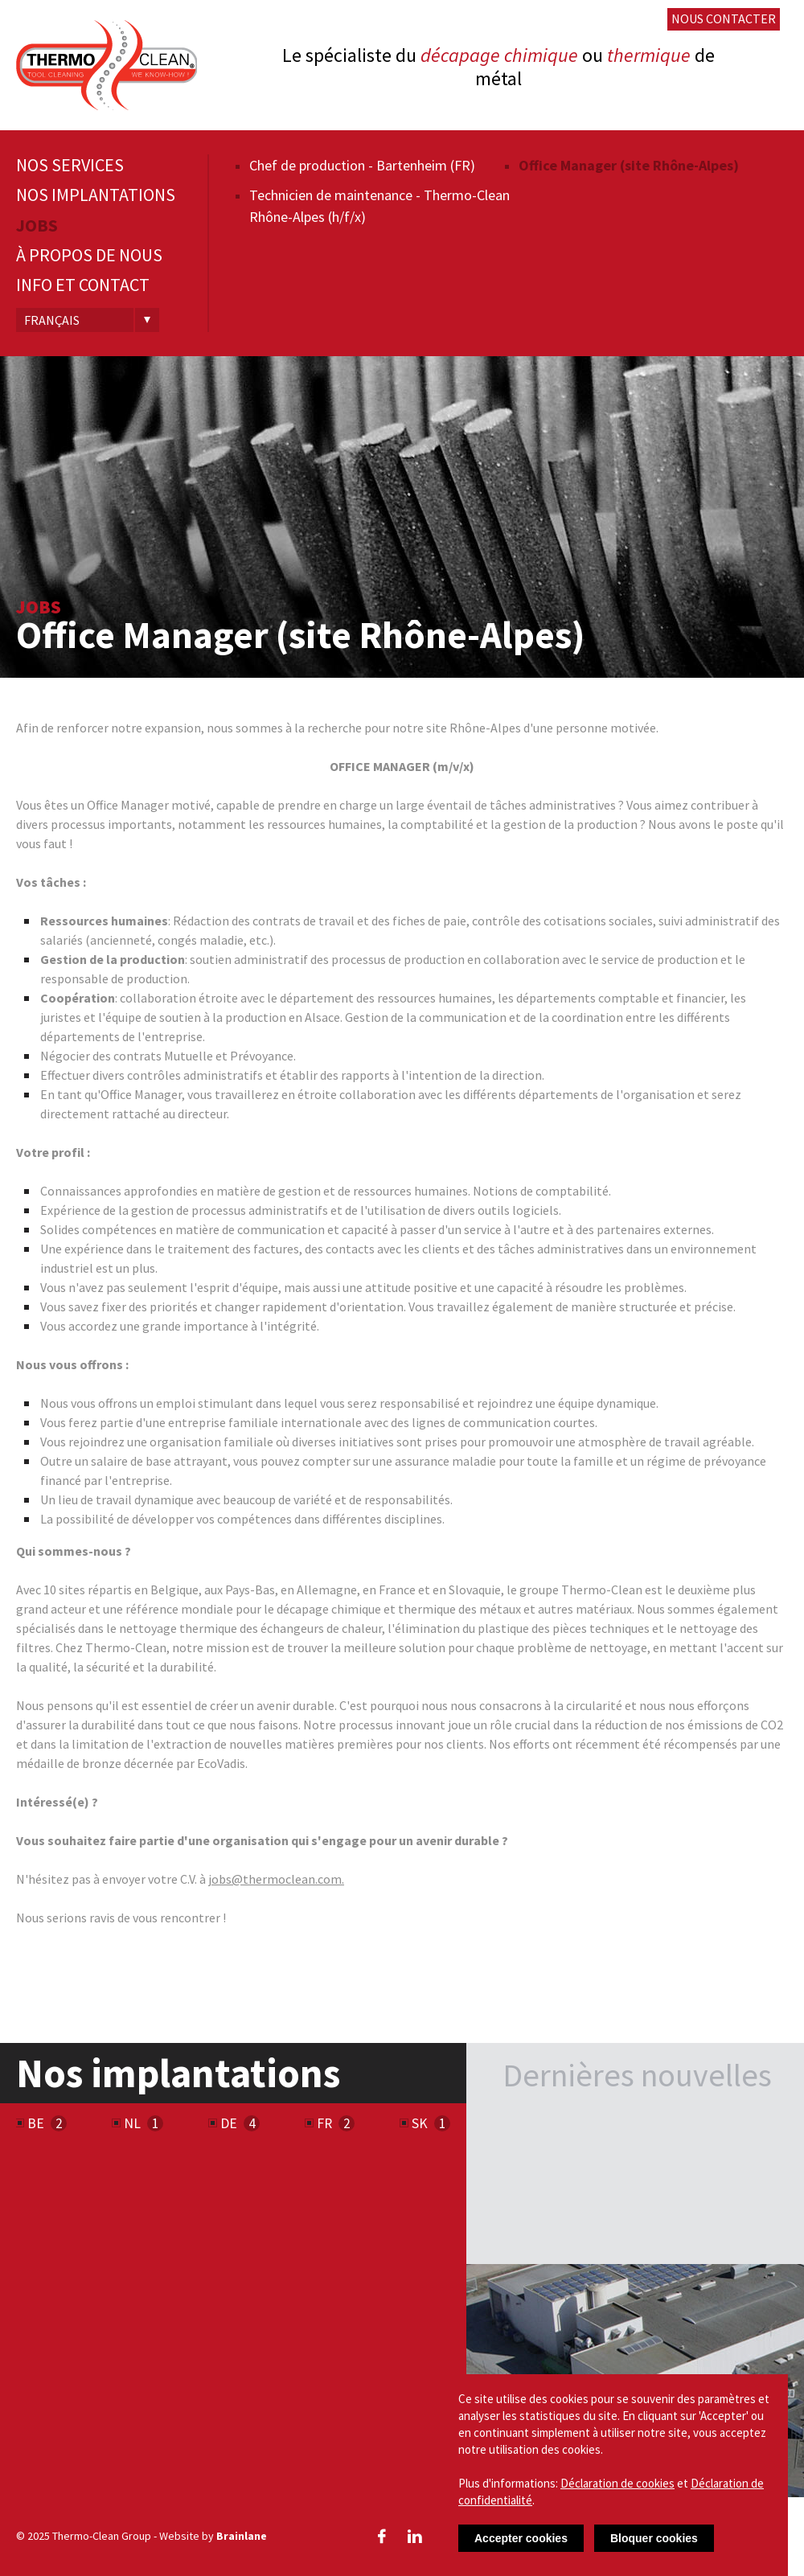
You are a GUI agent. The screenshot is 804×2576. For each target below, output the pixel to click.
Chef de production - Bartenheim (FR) (362, 165)
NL (132, 2123)
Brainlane (241, 2536)
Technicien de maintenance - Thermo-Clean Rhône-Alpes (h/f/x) (379, 206)
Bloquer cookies (654, 2538)
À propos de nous (89, 255)
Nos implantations (95, 195)
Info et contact (83, 285)
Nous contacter (723, 18)
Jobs (37, 225)
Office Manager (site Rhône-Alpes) (629, 165)
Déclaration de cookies (617, 2483)
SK (420, 2123)
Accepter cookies (521, 2538)
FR (324, 2123)
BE (35, 2123)
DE (228, 2123)
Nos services (70, 165)
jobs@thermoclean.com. (276, 1879)
